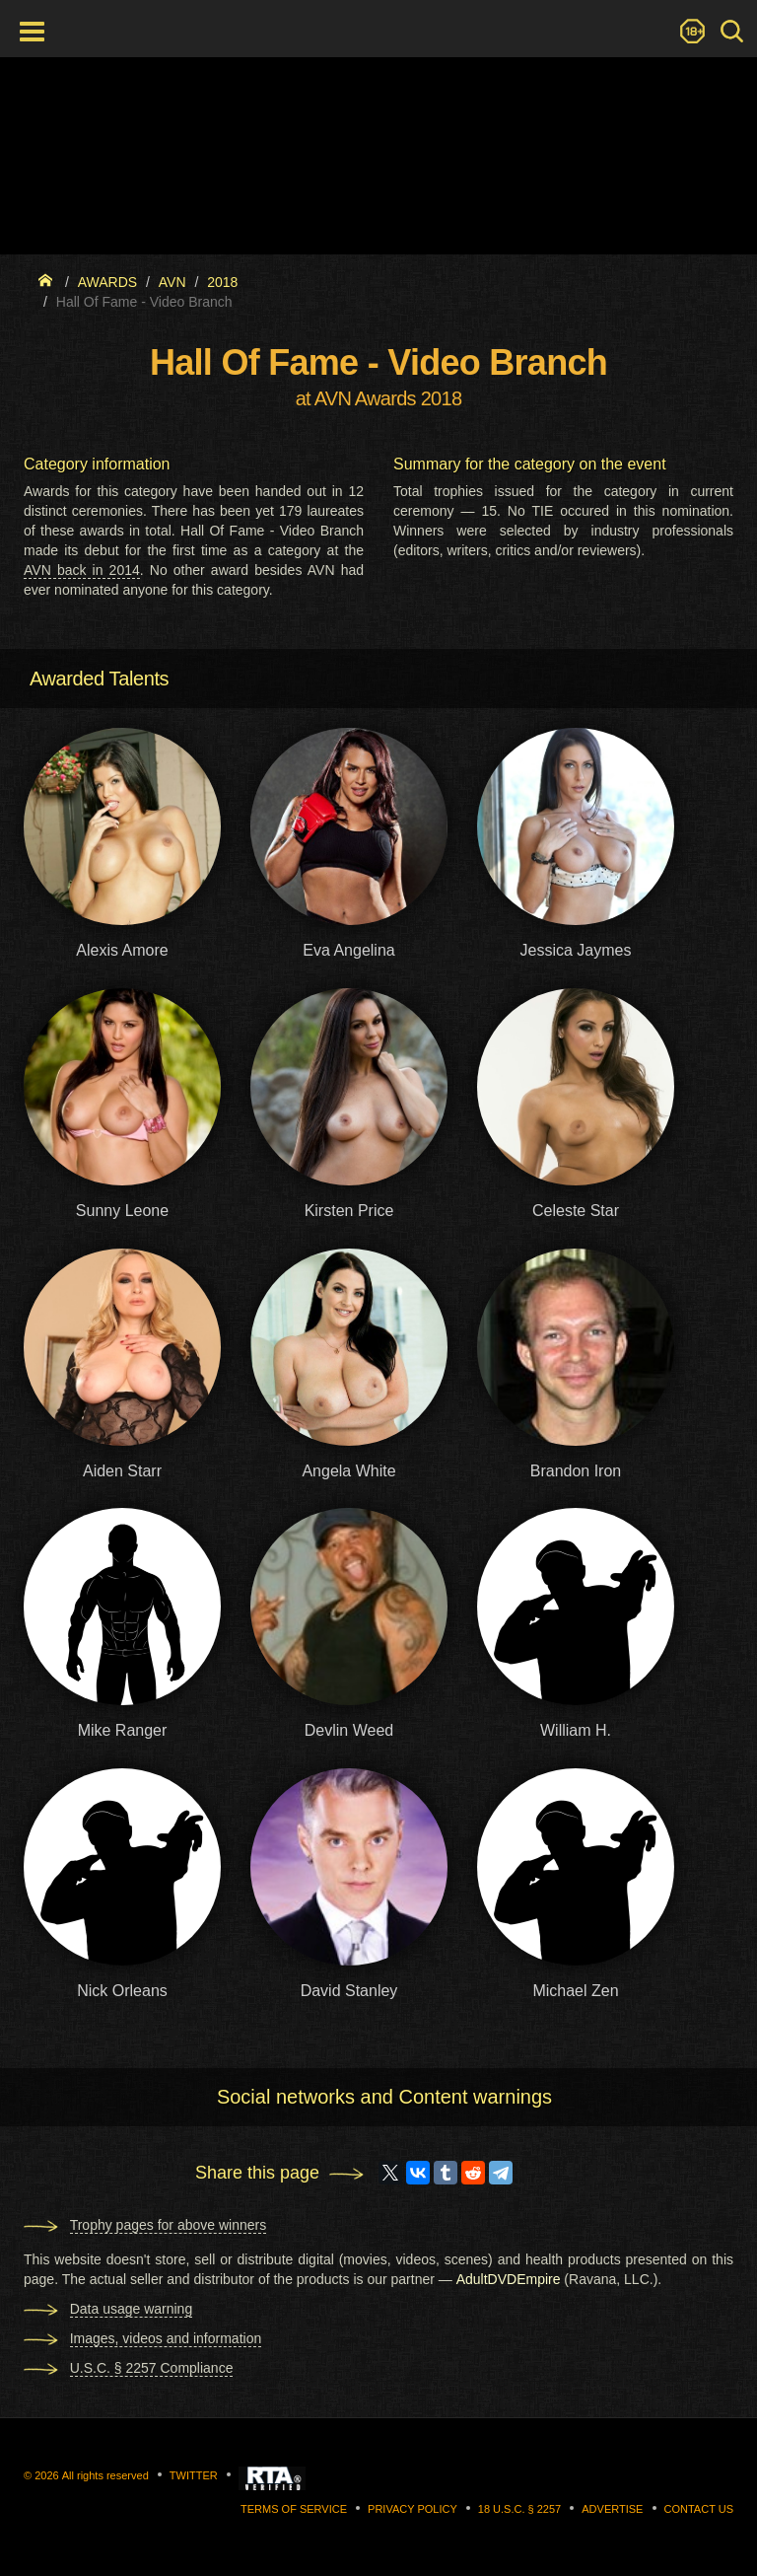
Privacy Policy (412, 2509)
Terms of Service (294, 2509)
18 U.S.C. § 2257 (519, 2509)
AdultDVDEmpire (508, 2279)
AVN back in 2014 (82, 570)
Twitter (194, 2475)
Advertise (612, 2509)
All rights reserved (105, 2475)
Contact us (699, 2509)
